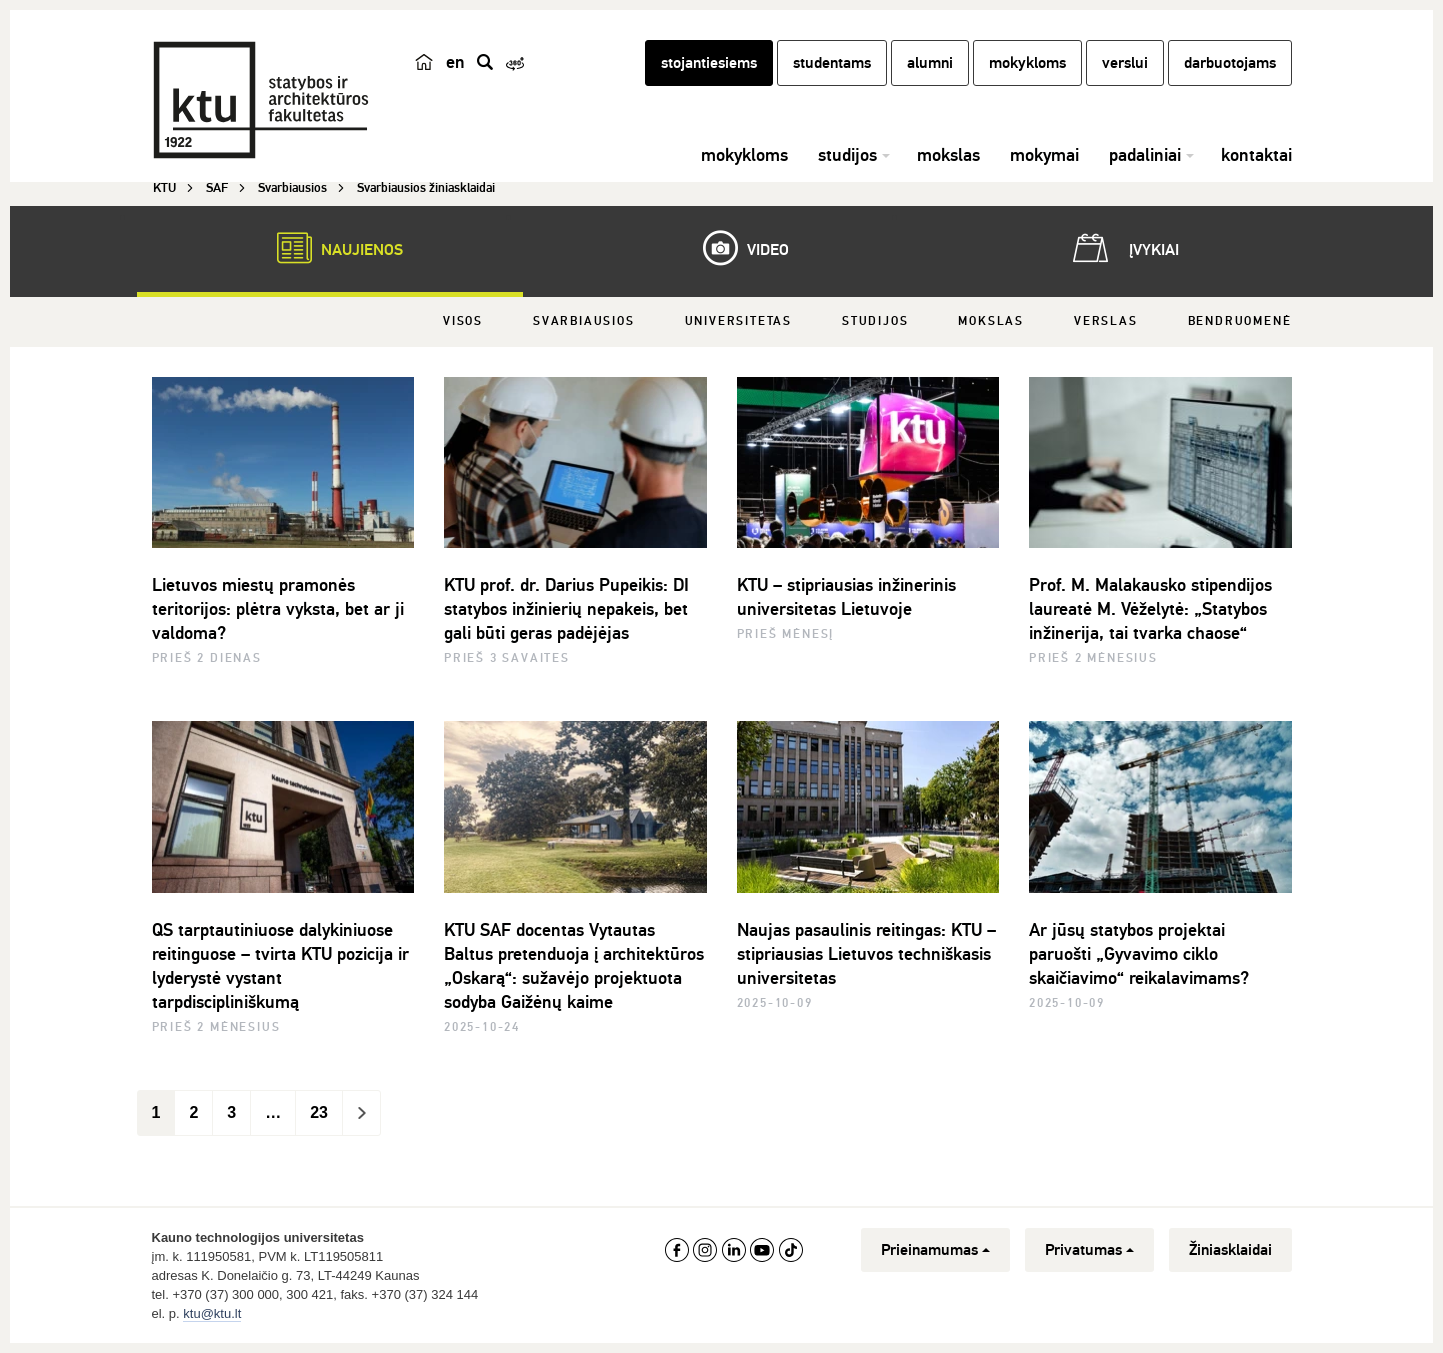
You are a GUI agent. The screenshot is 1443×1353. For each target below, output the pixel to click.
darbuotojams (1230, 63)
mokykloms (1027, 63)
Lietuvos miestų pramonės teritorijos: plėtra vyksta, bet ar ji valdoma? (278, 609)
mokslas (948, 155)
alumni (930, 63)
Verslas (1106, 321)
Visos (463, 321)
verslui (1125, 63)
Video (736, 248)
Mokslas (991, 321)
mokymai (1044, 155)
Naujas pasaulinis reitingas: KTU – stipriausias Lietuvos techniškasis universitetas (866, 954)
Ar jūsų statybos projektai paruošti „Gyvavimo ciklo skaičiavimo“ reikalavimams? (1139, 954)
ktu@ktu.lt (212, 1313)
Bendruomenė (1240, 321)
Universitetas (738, 321)
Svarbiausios (584, 321)
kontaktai (1256, 155)
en (455, 62)
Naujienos (330, 248)
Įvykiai (1122, 248)
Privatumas (1089, 1250)
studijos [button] (847, 155)
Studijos (875, 321)
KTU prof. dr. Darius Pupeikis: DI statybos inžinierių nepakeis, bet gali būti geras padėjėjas (566, 609)
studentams (832, 63)
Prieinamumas (935, 1250)
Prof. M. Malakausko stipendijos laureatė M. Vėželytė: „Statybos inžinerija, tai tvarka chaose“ (1150, 609)
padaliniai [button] (1145, 155)
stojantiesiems (709, 63)
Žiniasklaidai (1230, 1250)
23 (319, 1112)
